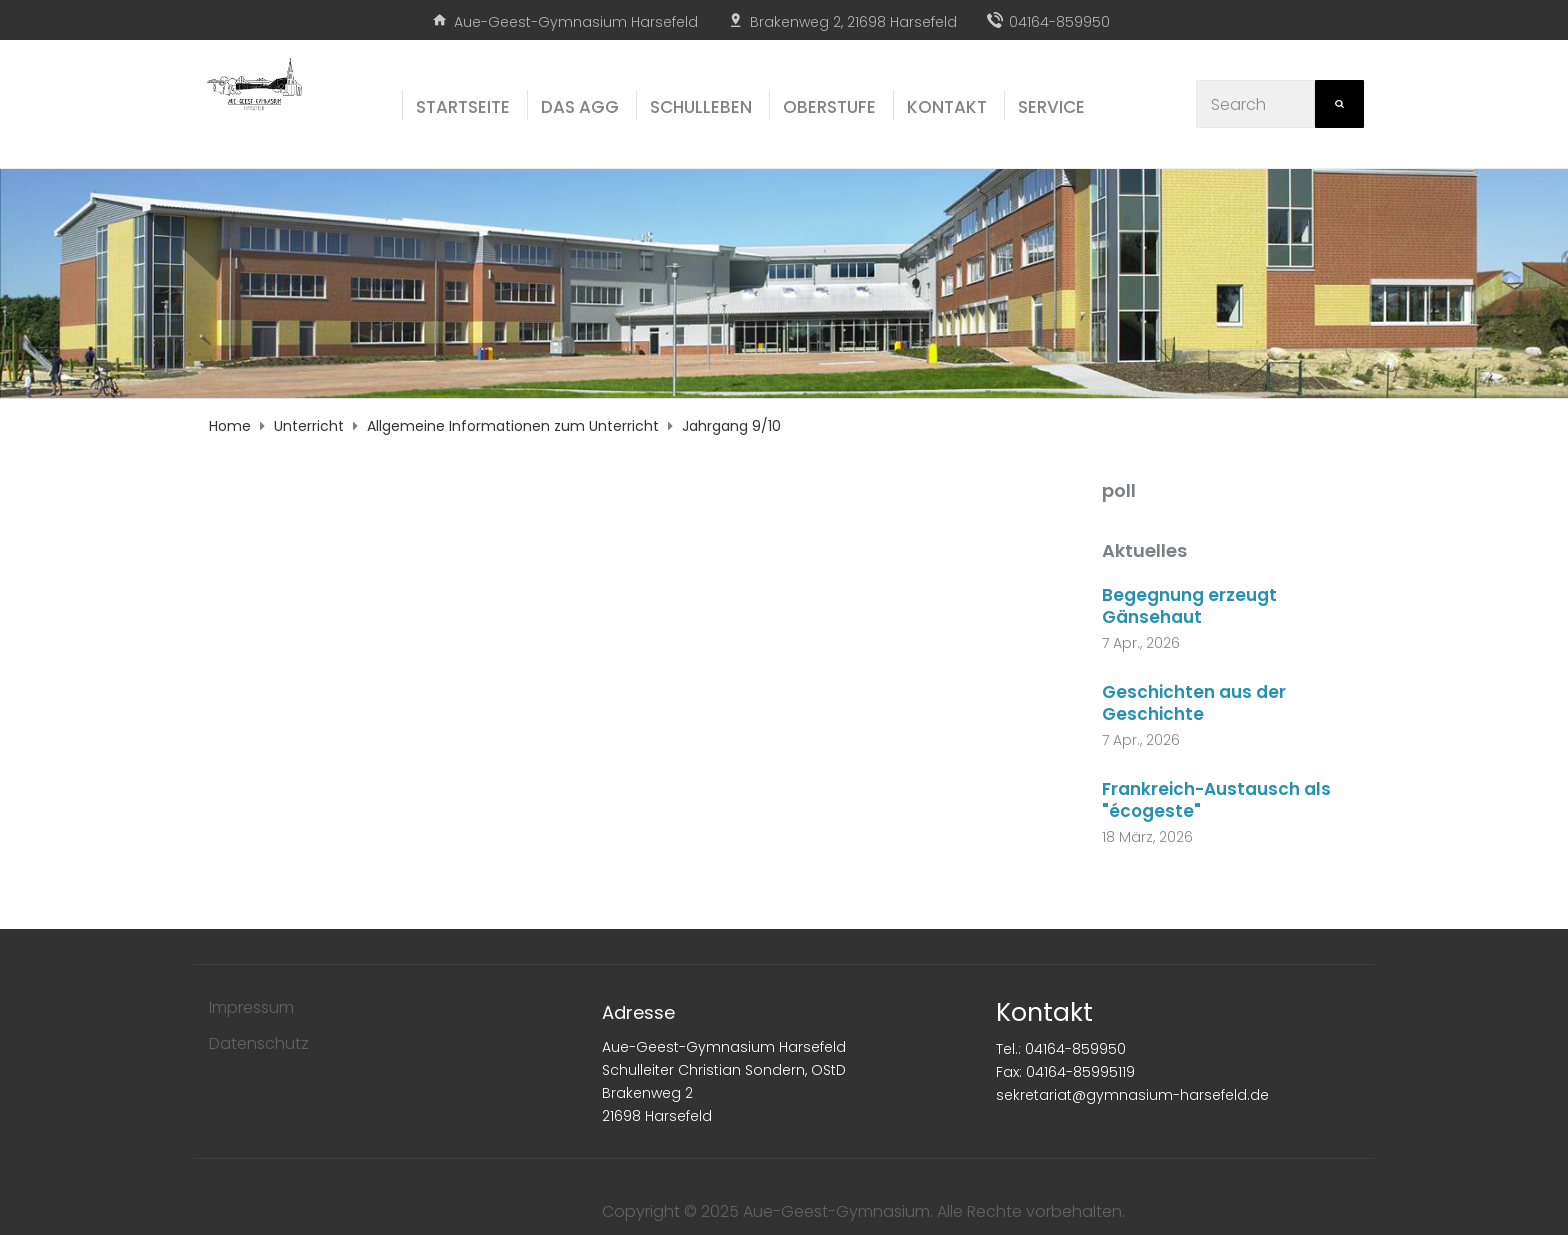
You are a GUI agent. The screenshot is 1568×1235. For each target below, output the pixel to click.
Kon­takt (947, 107)
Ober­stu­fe (829, 107)
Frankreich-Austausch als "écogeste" (1216, 800)
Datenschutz (259, 1043)
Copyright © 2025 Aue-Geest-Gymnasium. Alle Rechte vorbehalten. (863, 1211)
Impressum (251, 1007)
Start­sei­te (463, 107)
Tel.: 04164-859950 (1061, 1049)
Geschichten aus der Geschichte (1194, 703)
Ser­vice (1051, 107)
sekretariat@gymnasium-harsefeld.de (1132, 1095)
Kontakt (1044, 1012)
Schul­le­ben (701, 107)
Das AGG (580, 107)
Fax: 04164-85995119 (1065, 1072)
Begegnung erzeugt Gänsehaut (1189, 606)
